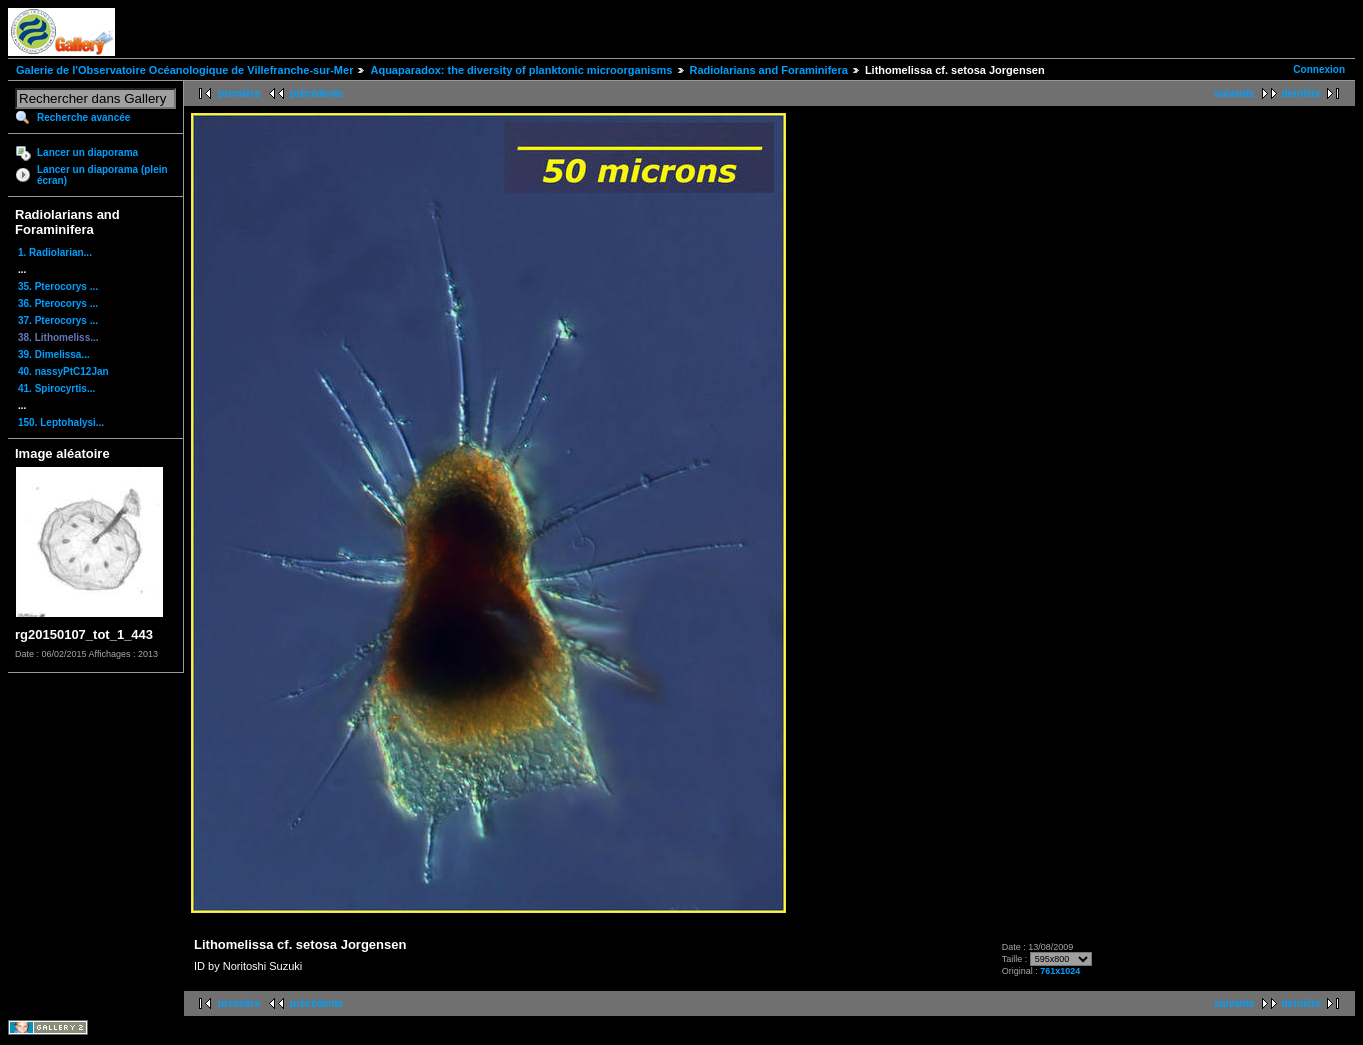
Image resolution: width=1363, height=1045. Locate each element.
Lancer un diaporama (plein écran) (102, 175)
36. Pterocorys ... (58, 303)
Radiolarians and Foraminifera (769, 70)
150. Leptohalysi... (61, 422)
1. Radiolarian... (55, 252)
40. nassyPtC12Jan (63, 371)
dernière (1301, 93)
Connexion (1319, 69)
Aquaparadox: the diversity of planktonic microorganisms (521, 70)
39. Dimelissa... (54, 354)
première (239, 93)
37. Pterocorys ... (58, 320)
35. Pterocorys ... (58, 286)
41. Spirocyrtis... (56, 388)
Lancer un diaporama (87, 152)
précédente (316, 93)
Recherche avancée (83, 117)
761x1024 (1060, 971)
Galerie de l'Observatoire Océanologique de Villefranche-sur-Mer (184, 70)
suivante (1234, 93)
